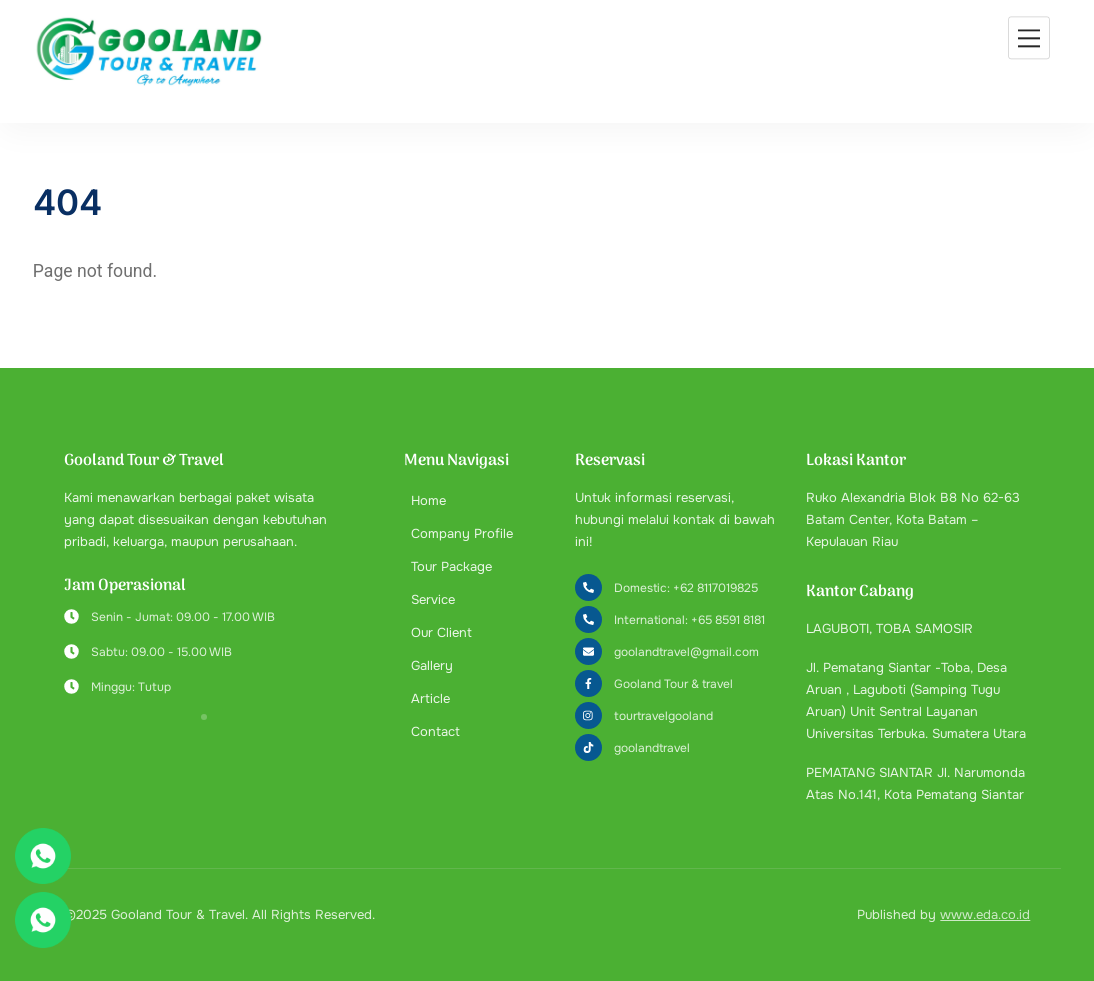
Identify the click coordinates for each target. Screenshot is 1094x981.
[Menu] (1029, 37)
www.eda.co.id (985, 914)
